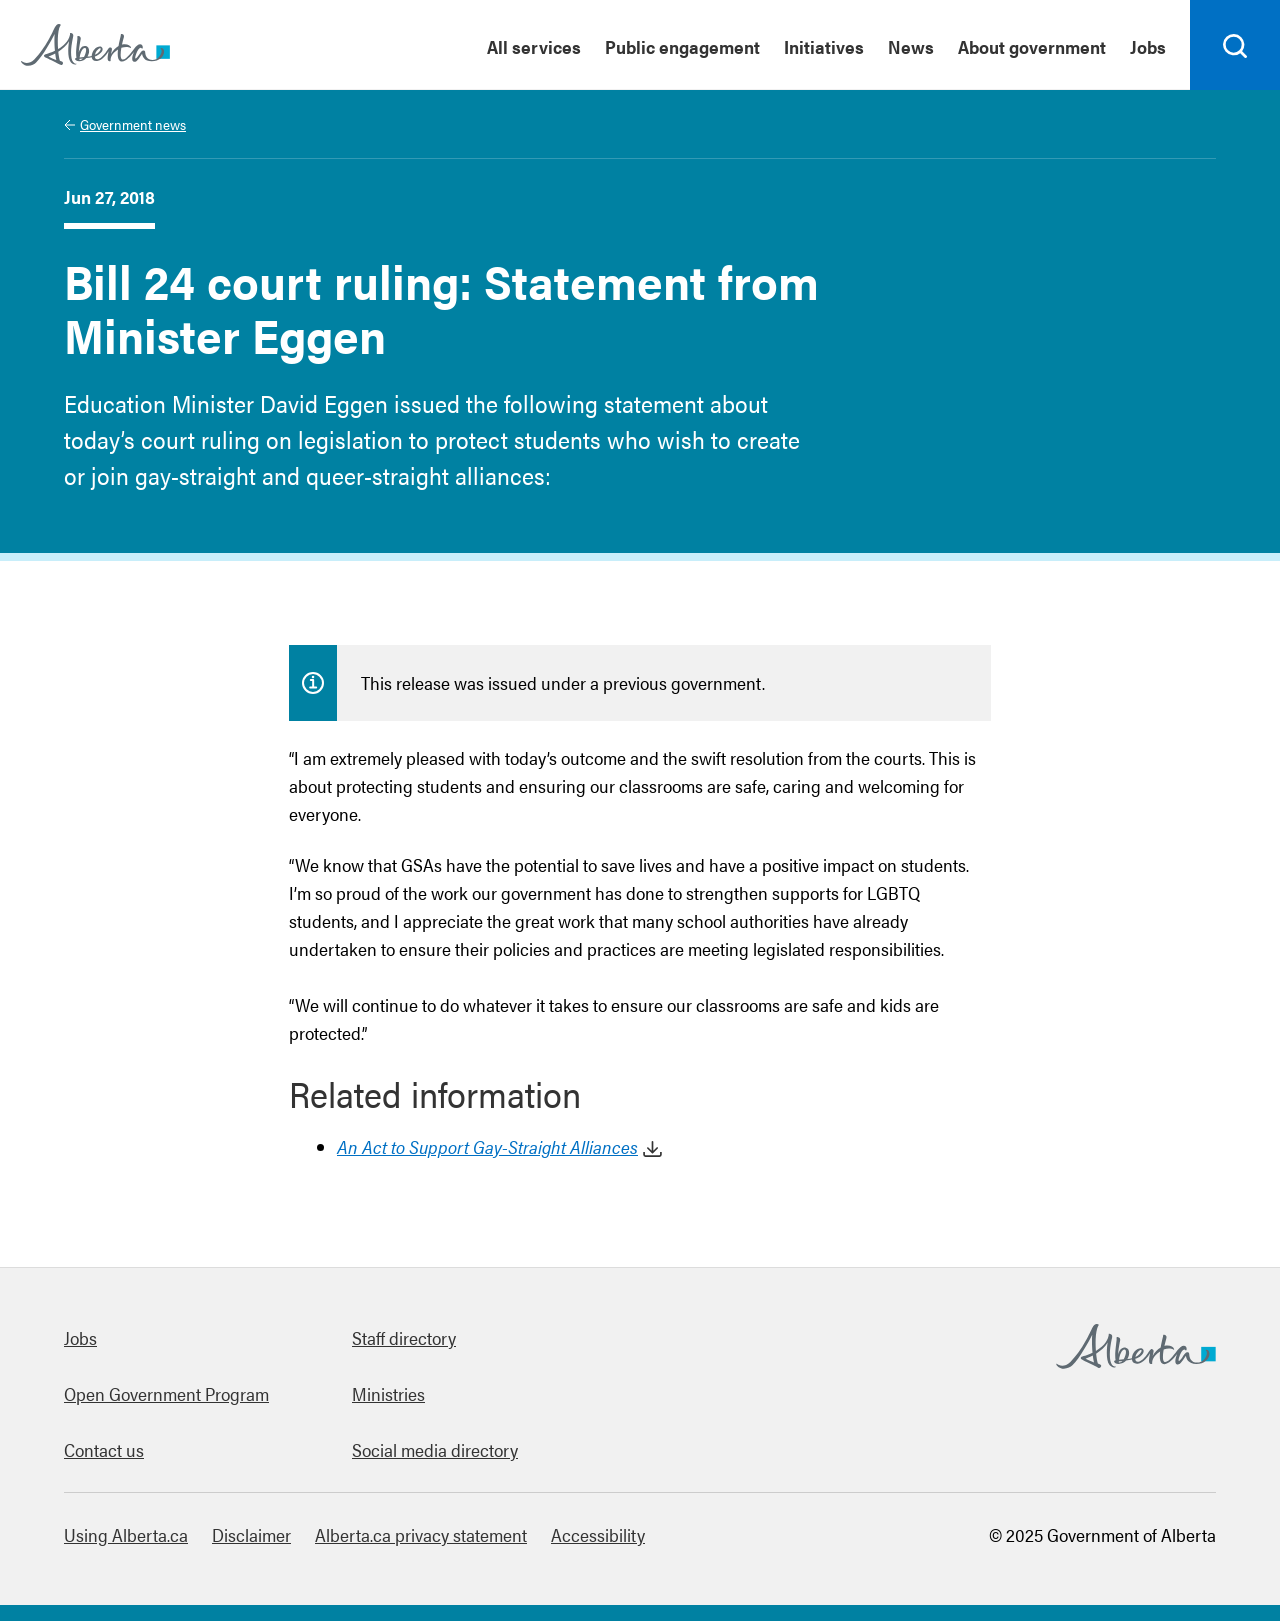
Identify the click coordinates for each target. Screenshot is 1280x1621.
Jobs (80, 1337)
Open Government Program (166, 1393)
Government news (133, 124)
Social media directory (435, 1449)
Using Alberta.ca (126, 1534)
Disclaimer (251, 1534)
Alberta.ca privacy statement (421, 1534)
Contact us (104, 1449)
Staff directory (404, 1337)
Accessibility (598, 1534)
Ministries (388, 1393)
